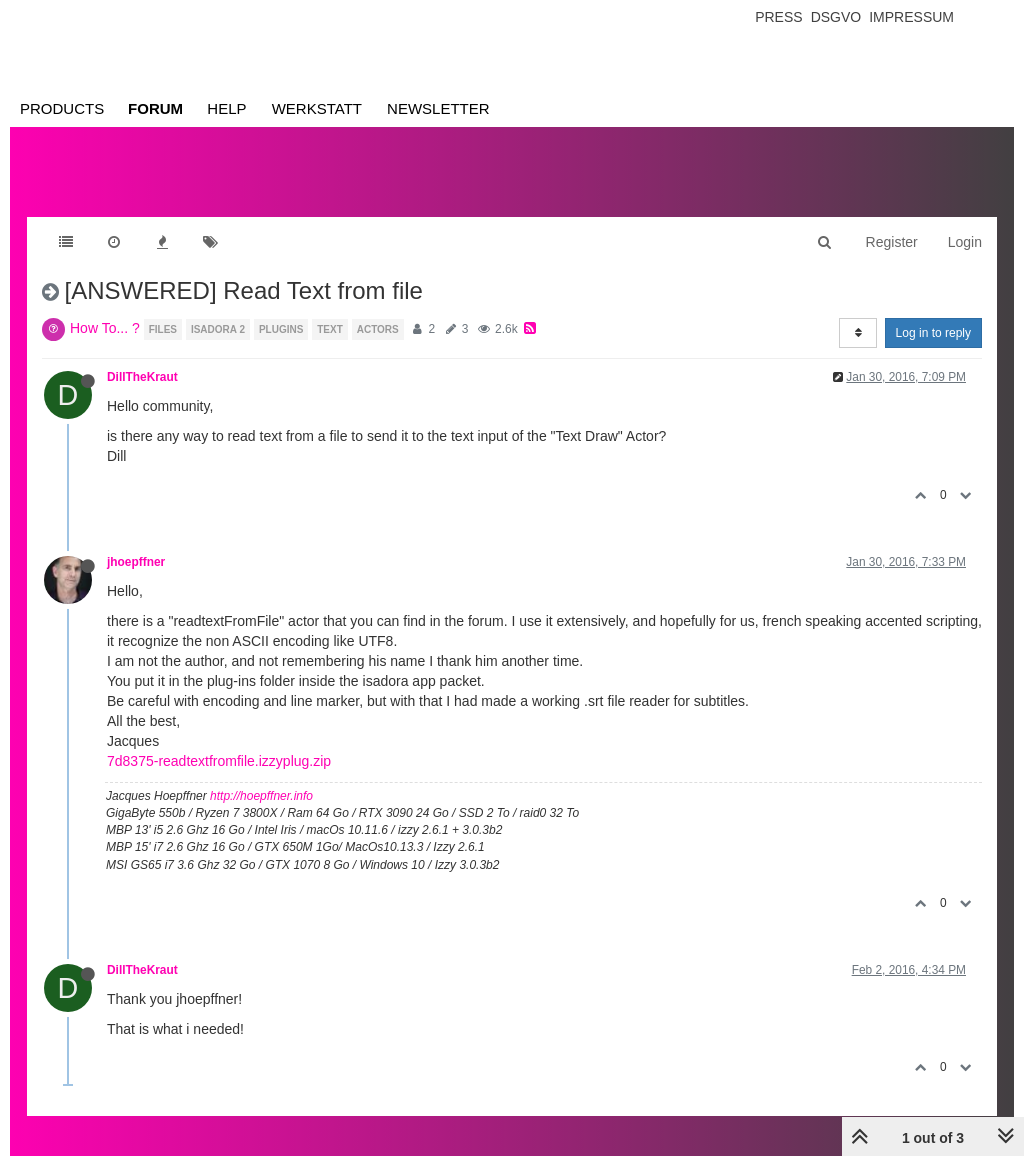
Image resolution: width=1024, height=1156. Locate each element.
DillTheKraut (142, 377)
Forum (155, 108)
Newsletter (438, 108)
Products (62, 108)
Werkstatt (317, 108)
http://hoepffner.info (261, 796)
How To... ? (105, 328)
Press (778, 17)
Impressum (911, 17)
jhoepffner (136, 562)
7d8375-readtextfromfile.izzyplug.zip (219, 761)
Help (226, 108)
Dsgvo (836, 17)
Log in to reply (933, 333)
